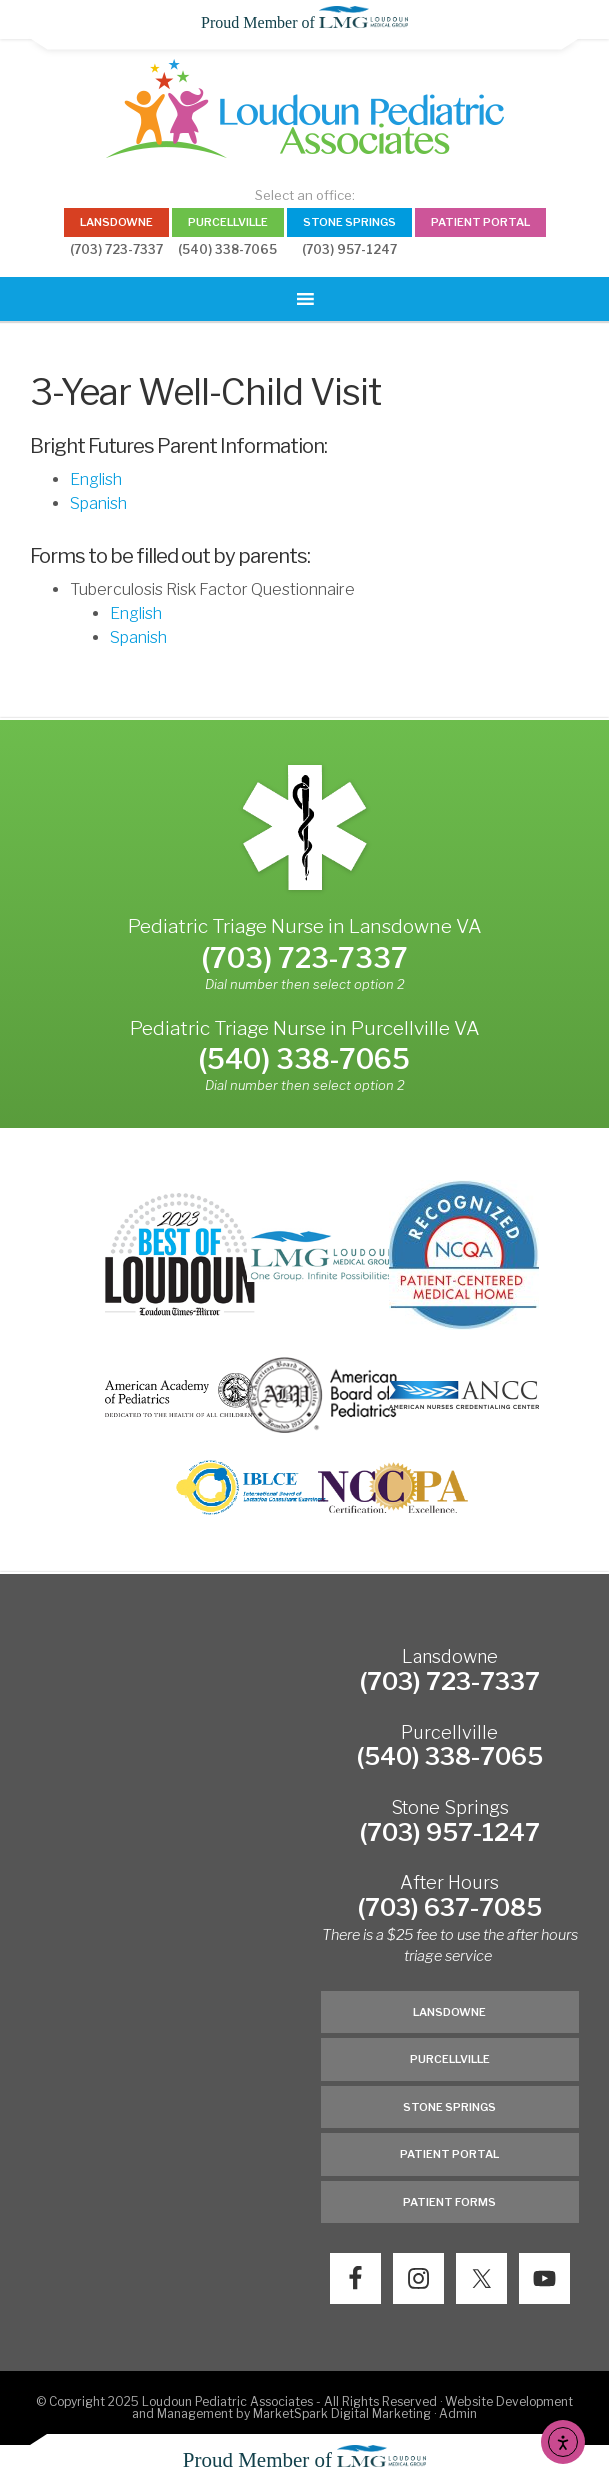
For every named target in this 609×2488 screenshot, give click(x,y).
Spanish (98, 503)
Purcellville (450, 2059)
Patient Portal (449, 2154)
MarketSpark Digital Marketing (343, 2413)
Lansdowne (449, 2012)
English (96, 479)
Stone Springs (449, 2107)
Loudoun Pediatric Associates (304, 108)
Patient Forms (449, 2202)
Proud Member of (304, 22)
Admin (458, 2413)
